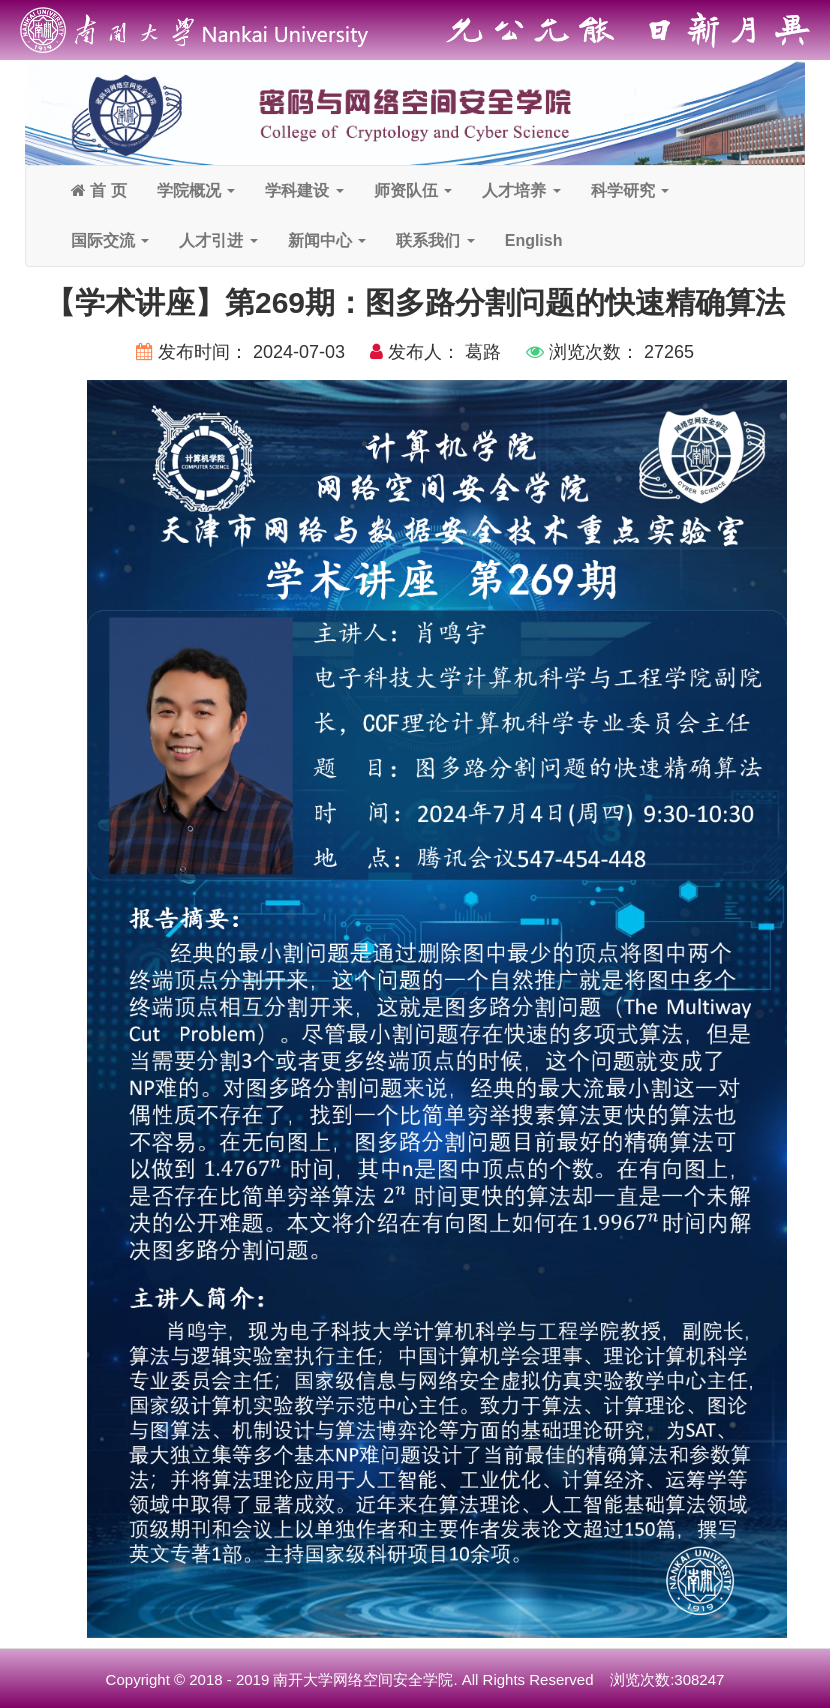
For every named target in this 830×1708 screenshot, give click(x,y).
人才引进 (218, 240)
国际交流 (110, 240)
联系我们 (435, 240)
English (534, 240)
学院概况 (196, 190)
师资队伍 (413, 190)
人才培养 (521, 190)
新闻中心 (327, 240)
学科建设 (304, 190)
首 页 (99, 190)
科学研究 (630, 190)
